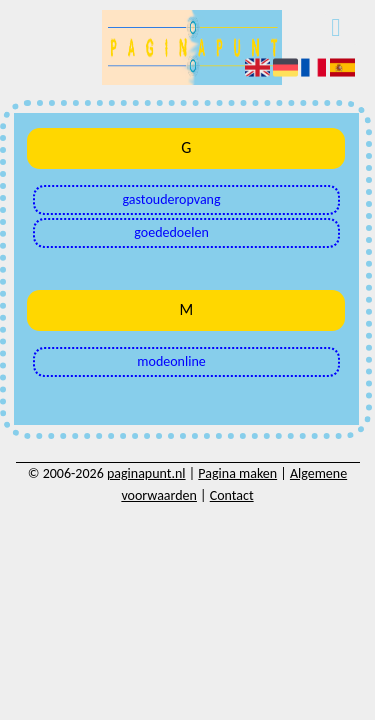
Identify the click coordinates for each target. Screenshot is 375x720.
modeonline (171, 361)
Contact (232, 495)
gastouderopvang (172, 199)
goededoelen (171, 232)
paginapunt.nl (146, 473)
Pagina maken (237, 473)
